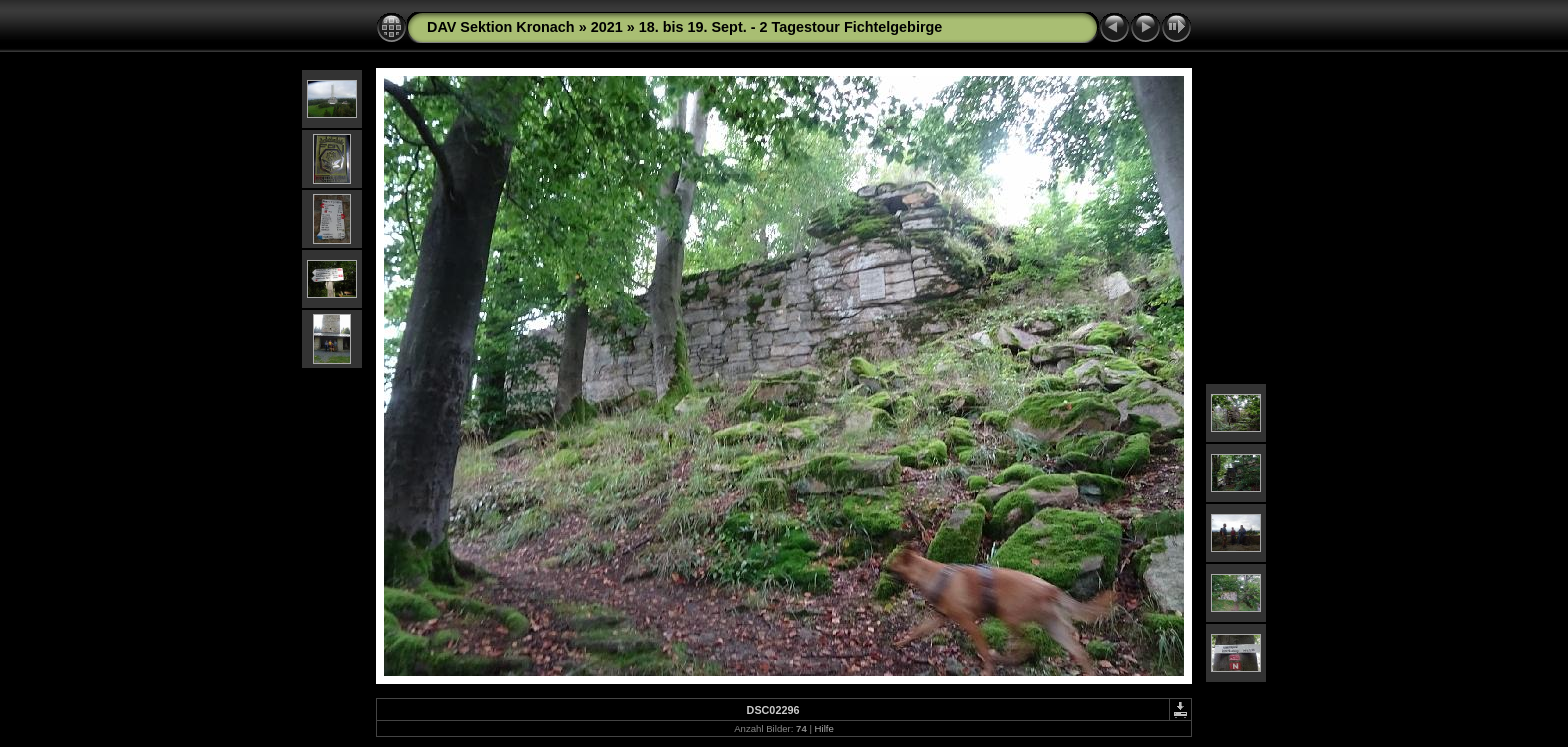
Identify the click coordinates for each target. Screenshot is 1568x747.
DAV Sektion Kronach (501, 27)
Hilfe (824, 728)
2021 (607, 27)
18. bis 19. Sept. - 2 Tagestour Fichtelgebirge (791, 27)
